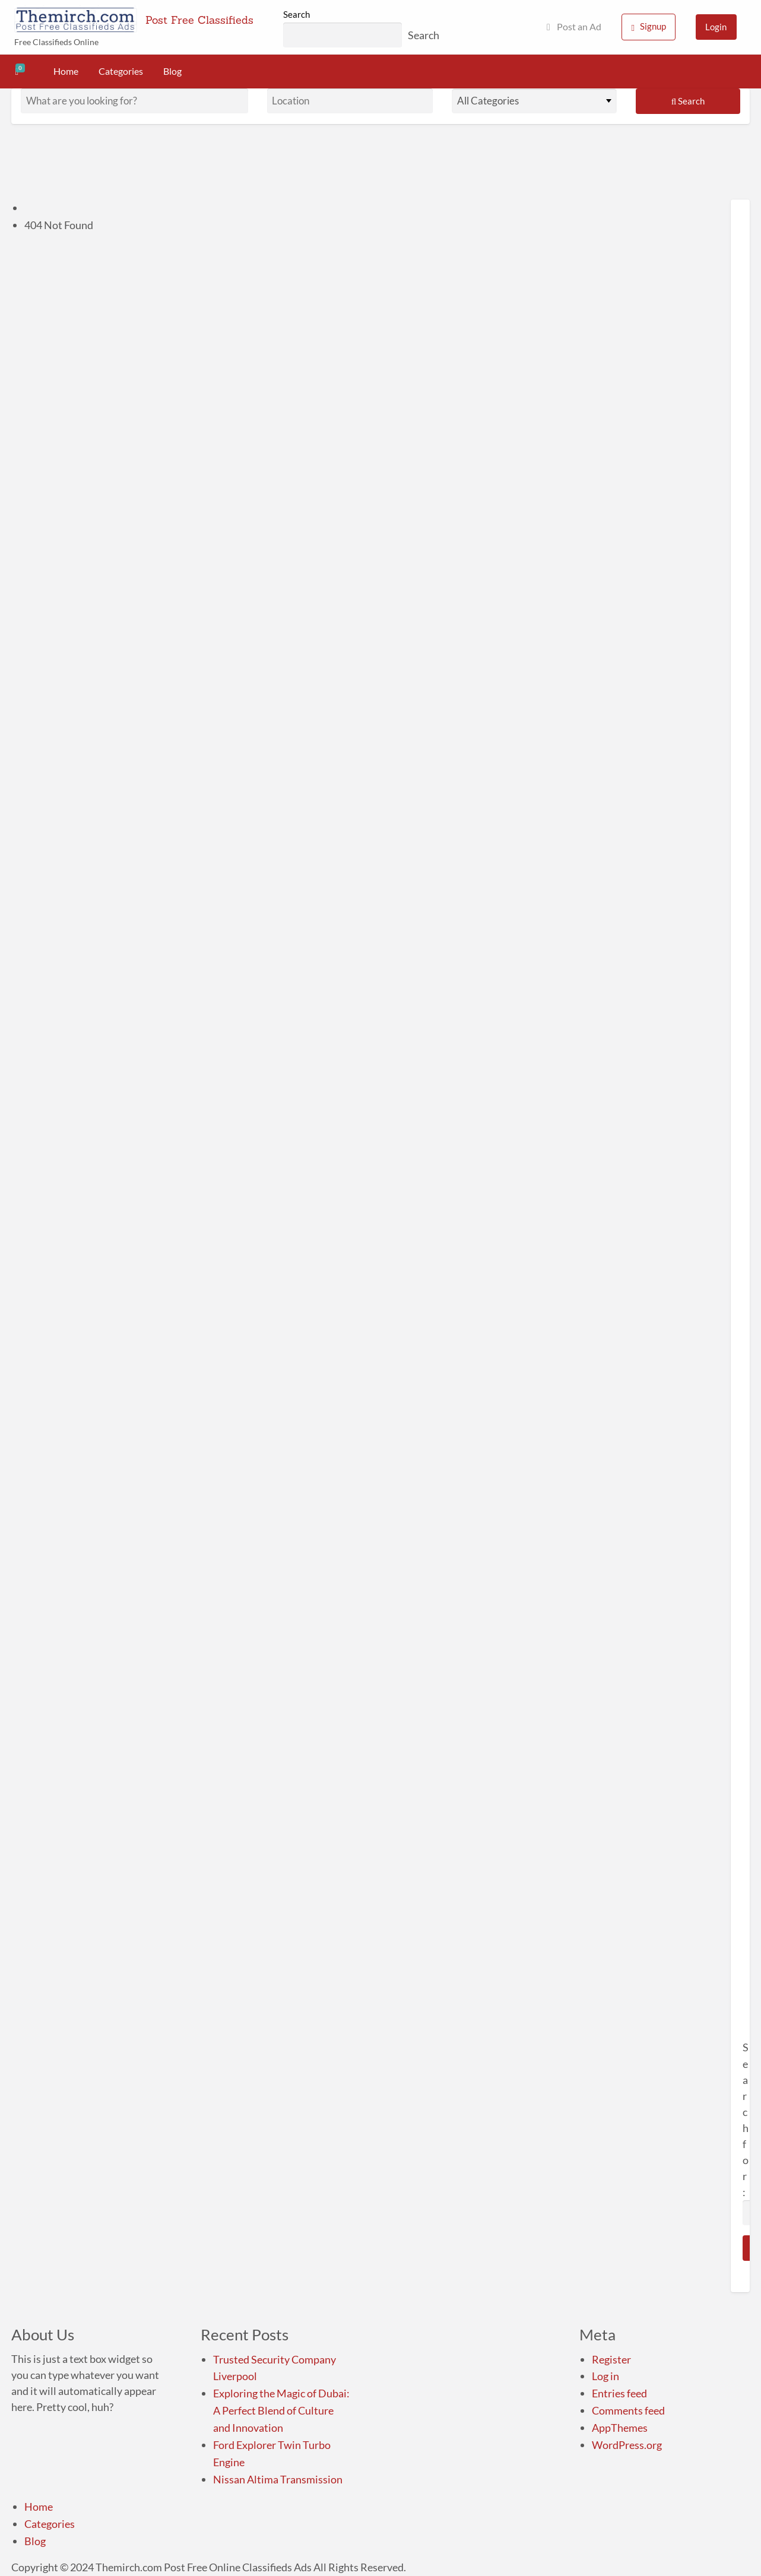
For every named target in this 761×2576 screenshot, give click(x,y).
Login (716, 26)
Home (65, 71)
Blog (172, 71)
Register (611, 2359)
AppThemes (620, 2427)
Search (296, 14)
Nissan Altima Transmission (278, 2479)
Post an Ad (574, 26)
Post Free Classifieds (199, 20)
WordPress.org (627, 2444)
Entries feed (619, 2393)
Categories (121, 71)
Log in (605, 2376)
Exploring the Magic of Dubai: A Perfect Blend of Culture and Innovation (281, 2410)
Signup (649, 26)
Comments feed (628, 2410)
